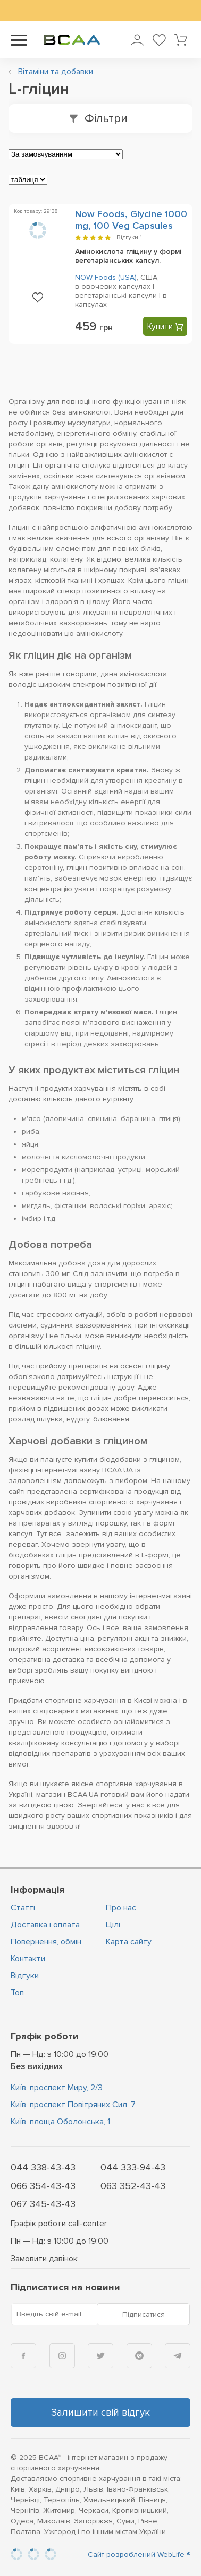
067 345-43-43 (43, 2204)
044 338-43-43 (43, 2167)
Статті (23, 1907)
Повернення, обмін (46, 1941)
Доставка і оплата (45, 1924)
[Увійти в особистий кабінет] (137, 39)
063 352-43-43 (132, 2186)
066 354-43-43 (43, 2186)
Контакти (28, 1958)
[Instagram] (62, 2355)
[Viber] (139, 2355)
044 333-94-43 (132, 2167)
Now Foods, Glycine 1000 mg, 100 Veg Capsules (131, 219)
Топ (17, 1992)
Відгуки (129, 238)
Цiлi (113, 1924)
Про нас (121, 1907)
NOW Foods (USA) (106, 277)
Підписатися (143, 2314)
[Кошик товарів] (181, 39)
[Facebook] (23, 2355)
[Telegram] (177, 2355)
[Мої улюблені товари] (159, 39)
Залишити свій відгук (100, 2413)
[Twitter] (100, 2355)
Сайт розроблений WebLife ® (139, 2554)
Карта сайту (129, 1941)
